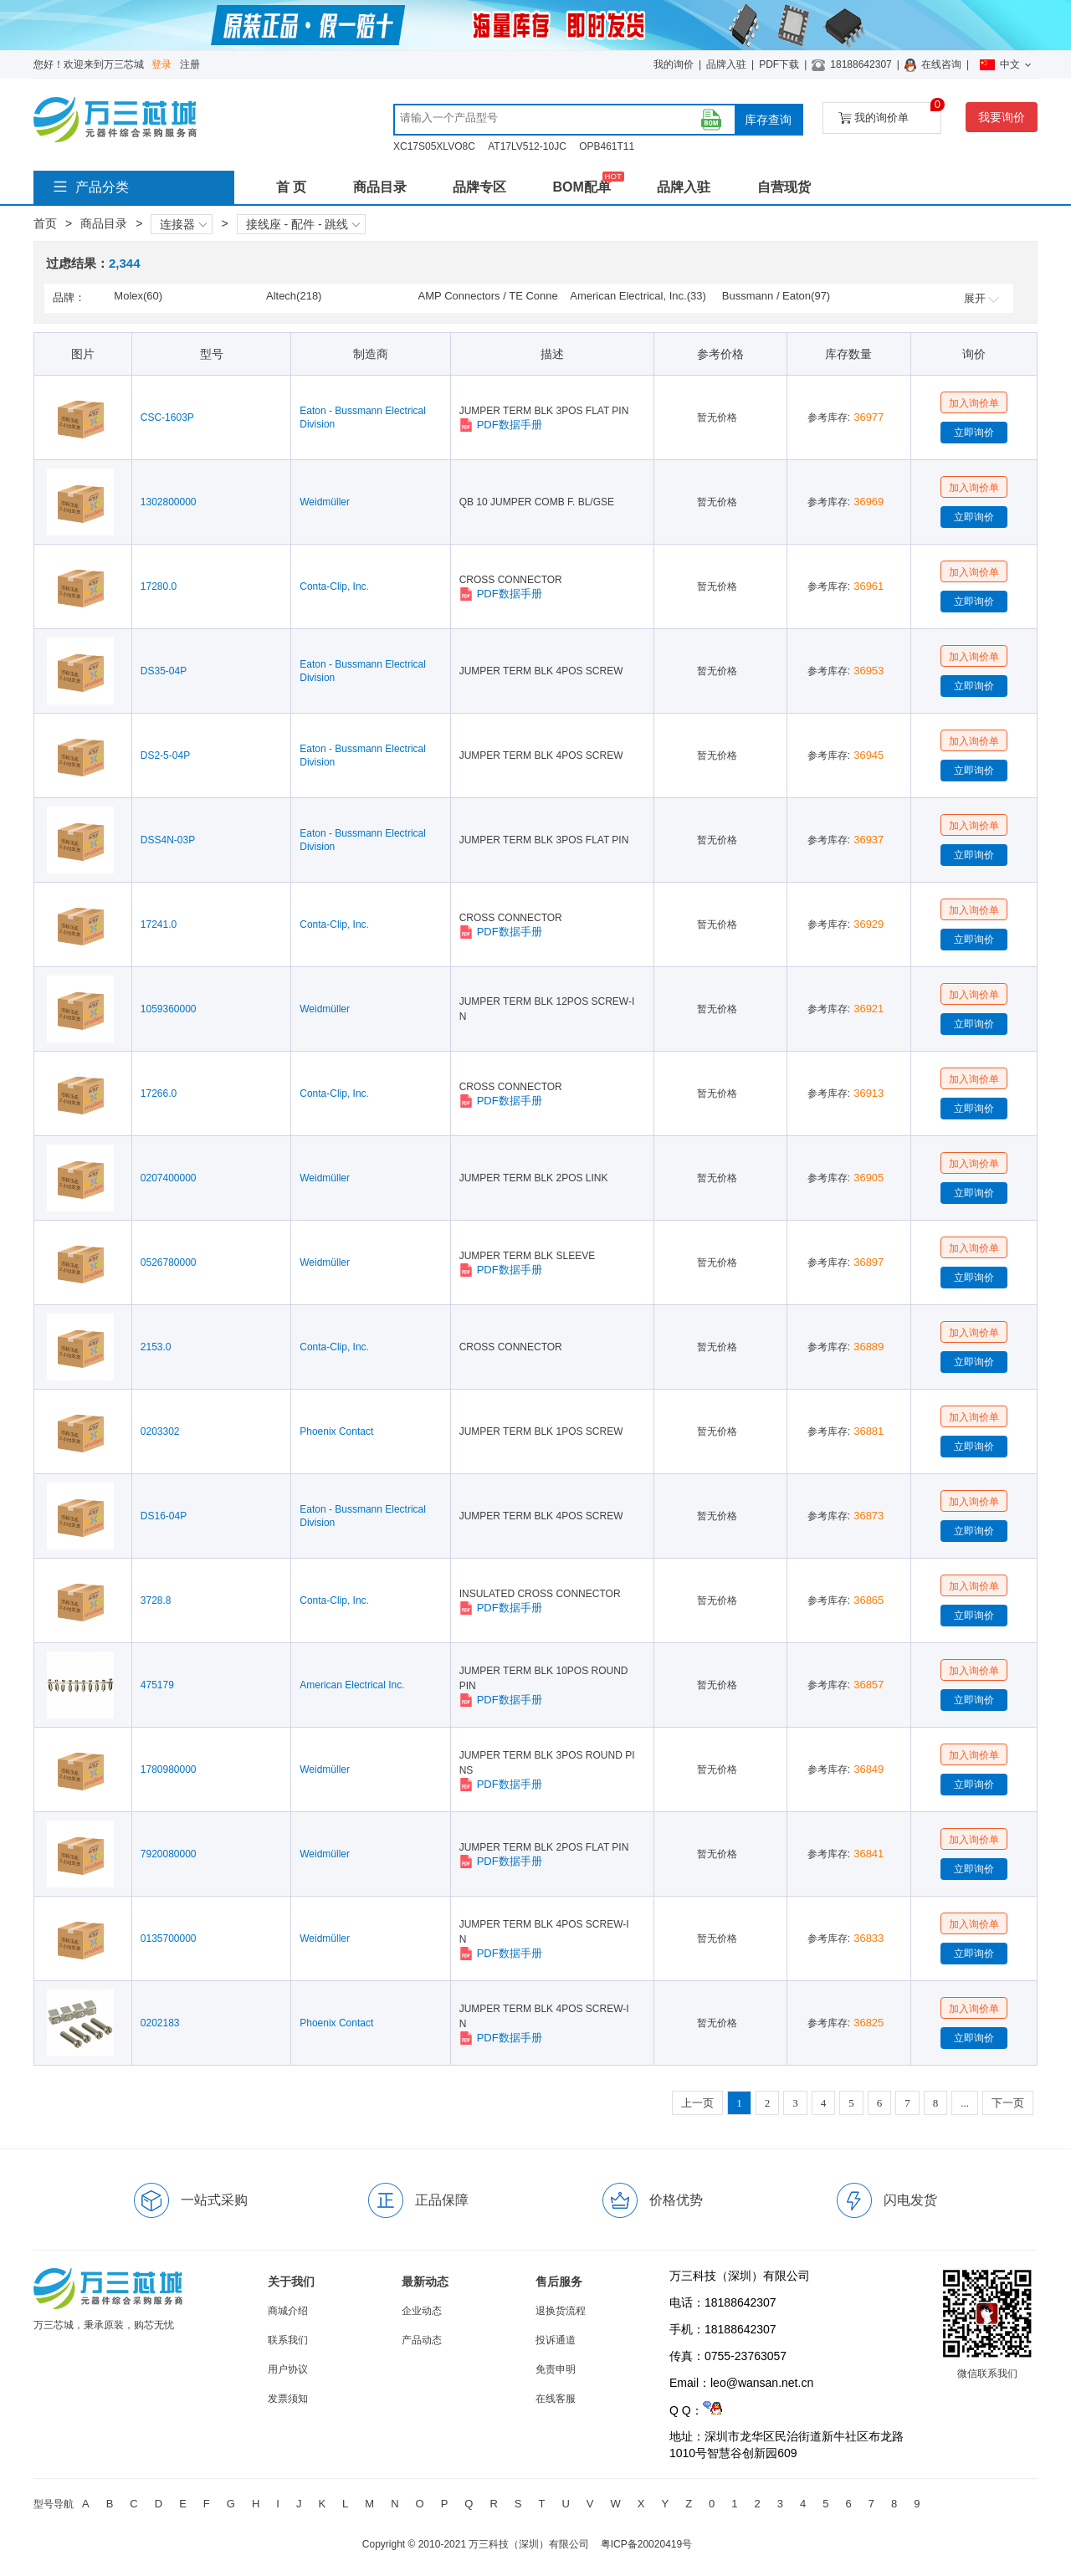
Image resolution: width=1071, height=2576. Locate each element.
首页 (45, 223)
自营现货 (784, 187)
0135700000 (169, 1938)
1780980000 (169, 1769)
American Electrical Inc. (352, 1685)
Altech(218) (293, 295)
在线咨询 (941, 64)
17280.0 (159, 586)
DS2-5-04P (165, 755)
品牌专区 (479, 187)
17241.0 (159, 924)
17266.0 (159, 1093)
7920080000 (169, 1854)
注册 (190, 64)
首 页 (291, 187)
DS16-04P (164, 1516)
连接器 (183, 224)
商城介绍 (288, 2311)
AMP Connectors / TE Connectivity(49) (488, 297)
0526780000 (169, 1262)
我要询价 (1001, 117)
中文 (1005, 64)
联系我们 (288, 2340)
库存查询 (768, 119)
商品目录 (380, 187)
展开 (981, 298)
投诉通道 (556, 2340)
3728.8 (156, 1600)
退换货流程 (561, 2311)
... (965, 2103)
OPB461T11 (606, 146)
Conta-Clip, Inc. (334, 586)
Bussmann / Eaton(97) (776, 295)
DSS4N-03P (168, 840)
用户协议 (288, 2369)
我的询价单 (889, 113)
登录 (161, 64)
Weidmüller (325, 502)
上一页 (697, 2103)
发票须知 (288, 2398)
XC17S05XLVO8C (434, 146)
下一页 (1008, 2103)
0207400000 (169, 1178)
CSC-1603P (167, 417)
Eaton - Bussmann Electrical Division (363, 417)
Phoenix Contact (336, 1431)
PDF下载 (779, 64)
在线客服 (556, 2398)
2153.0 (156, 1347)
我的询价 (673, 64)
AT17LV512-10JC (527, 146)
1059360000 (169, 1009)
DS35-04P (164, 671)
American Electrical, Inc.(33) (638, 295)
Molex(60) (138, 295)
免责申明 (556, 2369)
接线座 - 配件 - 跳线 (303, 224)
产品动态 (422, 2340)
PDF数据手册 (500, 425)
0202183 (160, 2023)
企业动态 (422, 2311)
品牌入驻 (726, 64)
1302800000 (169, 502)
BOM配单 (581, 187)
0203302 (160, 1431)
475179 (157, 1685)
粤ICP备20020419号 (646, 2544)
